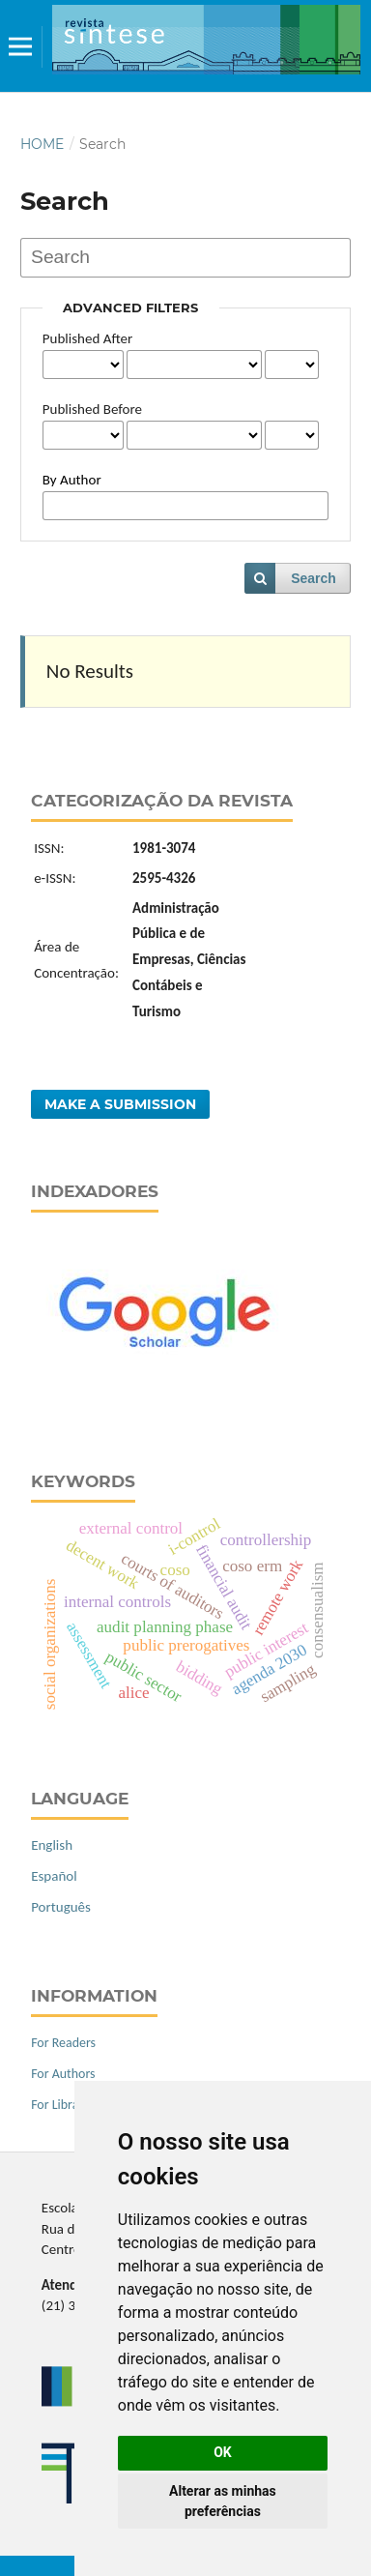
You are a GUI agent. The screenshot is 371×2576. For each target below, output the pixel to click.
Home (42, 144)
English (51, 1845)
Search (313, 578)
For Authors (63, 2073)
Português (61, 1907)
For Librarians (68, 2104)
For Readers (63, 2042)
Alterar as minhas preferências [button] (222, 2501)
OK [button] (223, 2452)
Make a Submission (120, 1104)
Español (54, 1876)
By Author (72, 479)
